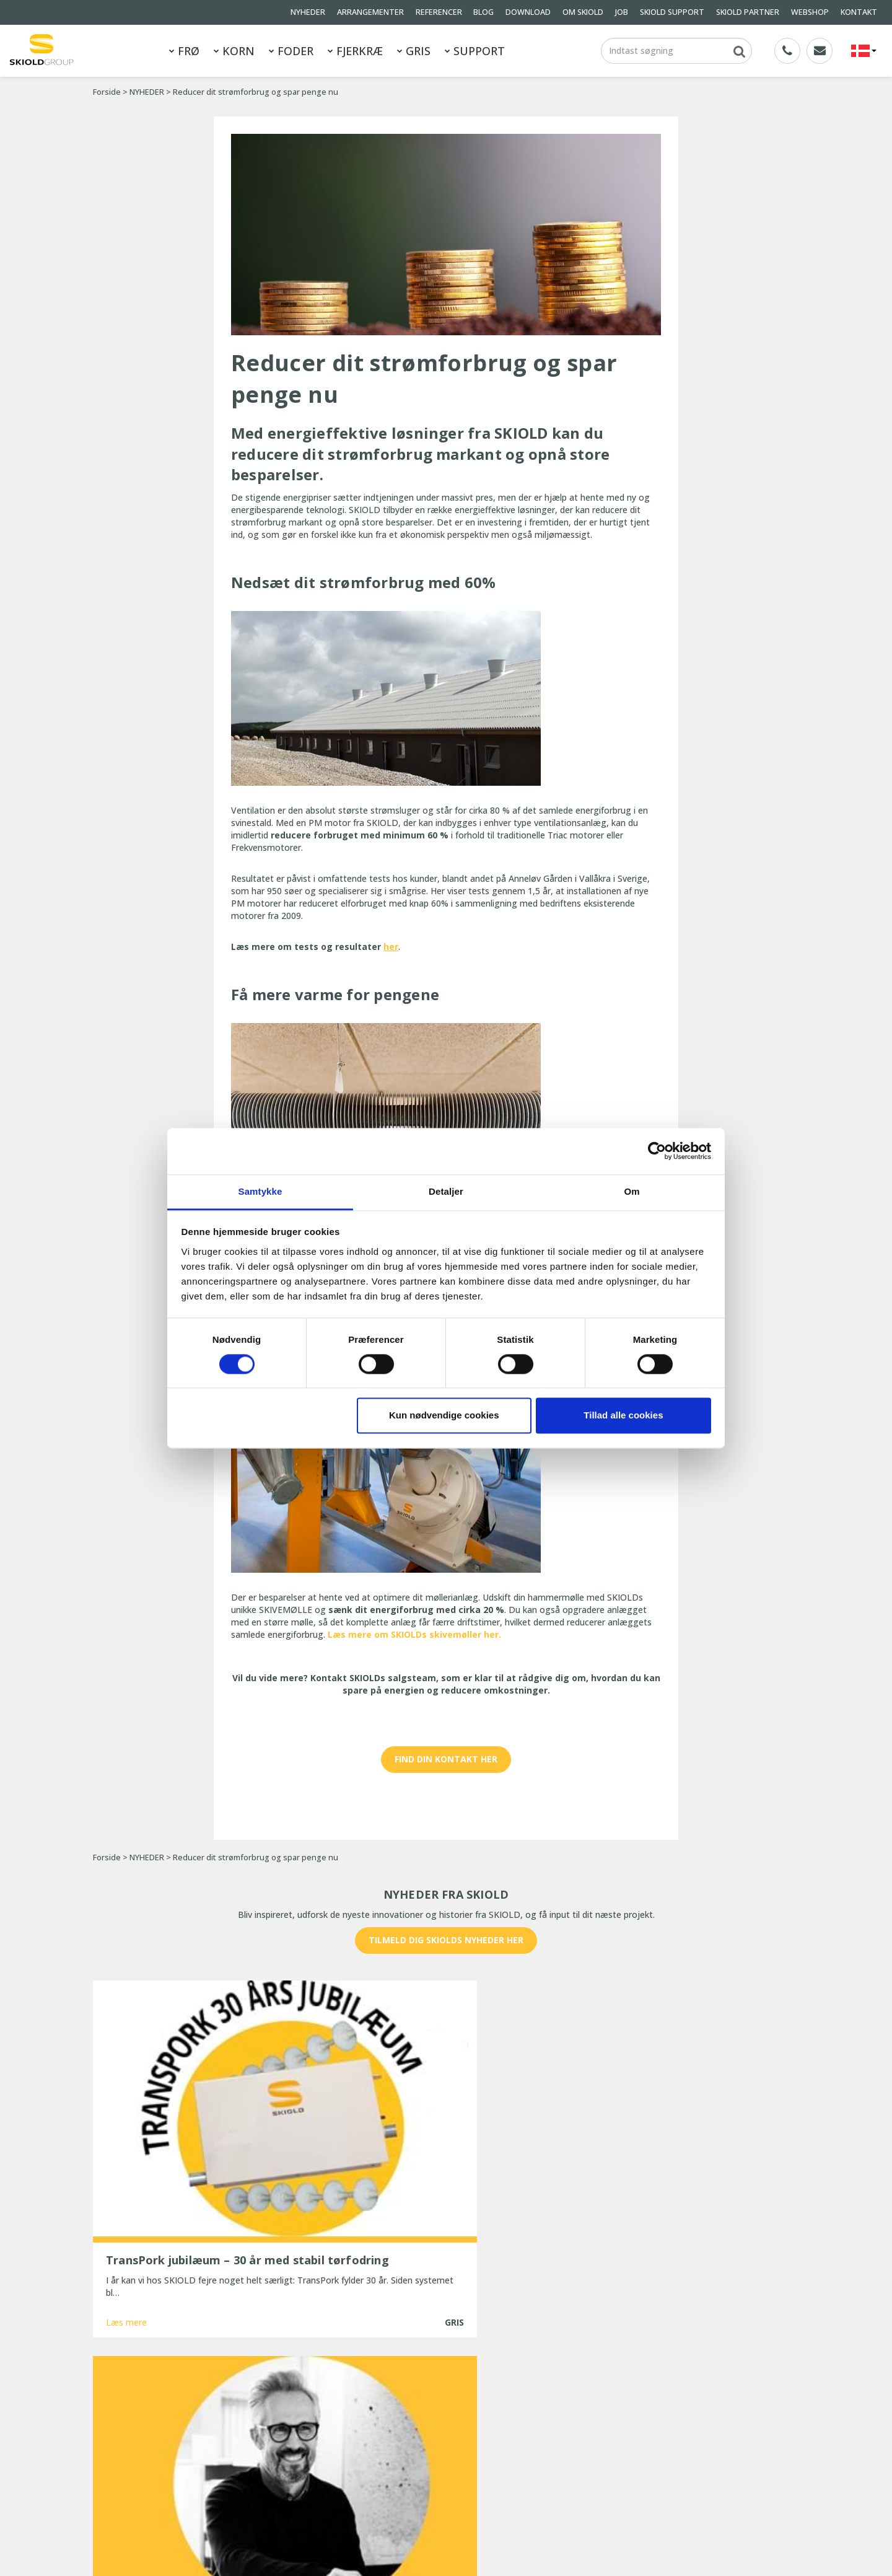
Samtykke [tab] (260, 1191)
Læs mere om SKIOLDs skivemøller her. (414, 1634)
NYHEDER (308, 12)
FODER (291, 50)
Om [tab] (631, 1191)
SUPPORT (475, 50)
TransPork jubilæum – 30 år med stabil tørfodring (425, 2400)
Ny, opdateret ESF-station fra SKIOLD (421, 2456)
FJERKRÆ (355, 50)
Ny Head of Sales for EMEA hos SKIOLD (425, 2423)
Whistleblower (121, 2494)
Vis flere (446, 2286)
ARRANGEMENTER (370, 12)
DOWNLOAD (528, 12)
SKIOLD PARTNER (747, 12)
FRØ (184, 50)
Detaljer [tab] (446, 1191)
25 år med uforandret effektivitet (413, 2473)
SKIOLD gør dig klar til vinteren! (408, 2439)
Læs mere (126, 2240)
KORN (234, 50)
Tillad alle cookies (623, 1415)
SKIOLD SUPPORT (672, 12)
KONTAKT (859, 12)
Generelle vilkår (210, 2477)
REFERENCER (439, 12)
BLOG (483, 12)
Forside (107, 92)
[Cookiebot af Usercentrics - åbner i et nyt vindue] (657, 1150)
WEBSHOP (810, 12)
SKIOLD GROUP (197, 2550)
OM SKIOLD (582, 12)
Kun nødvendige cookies (444, 1415)
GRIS (414, 50)
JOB (621, 12)
